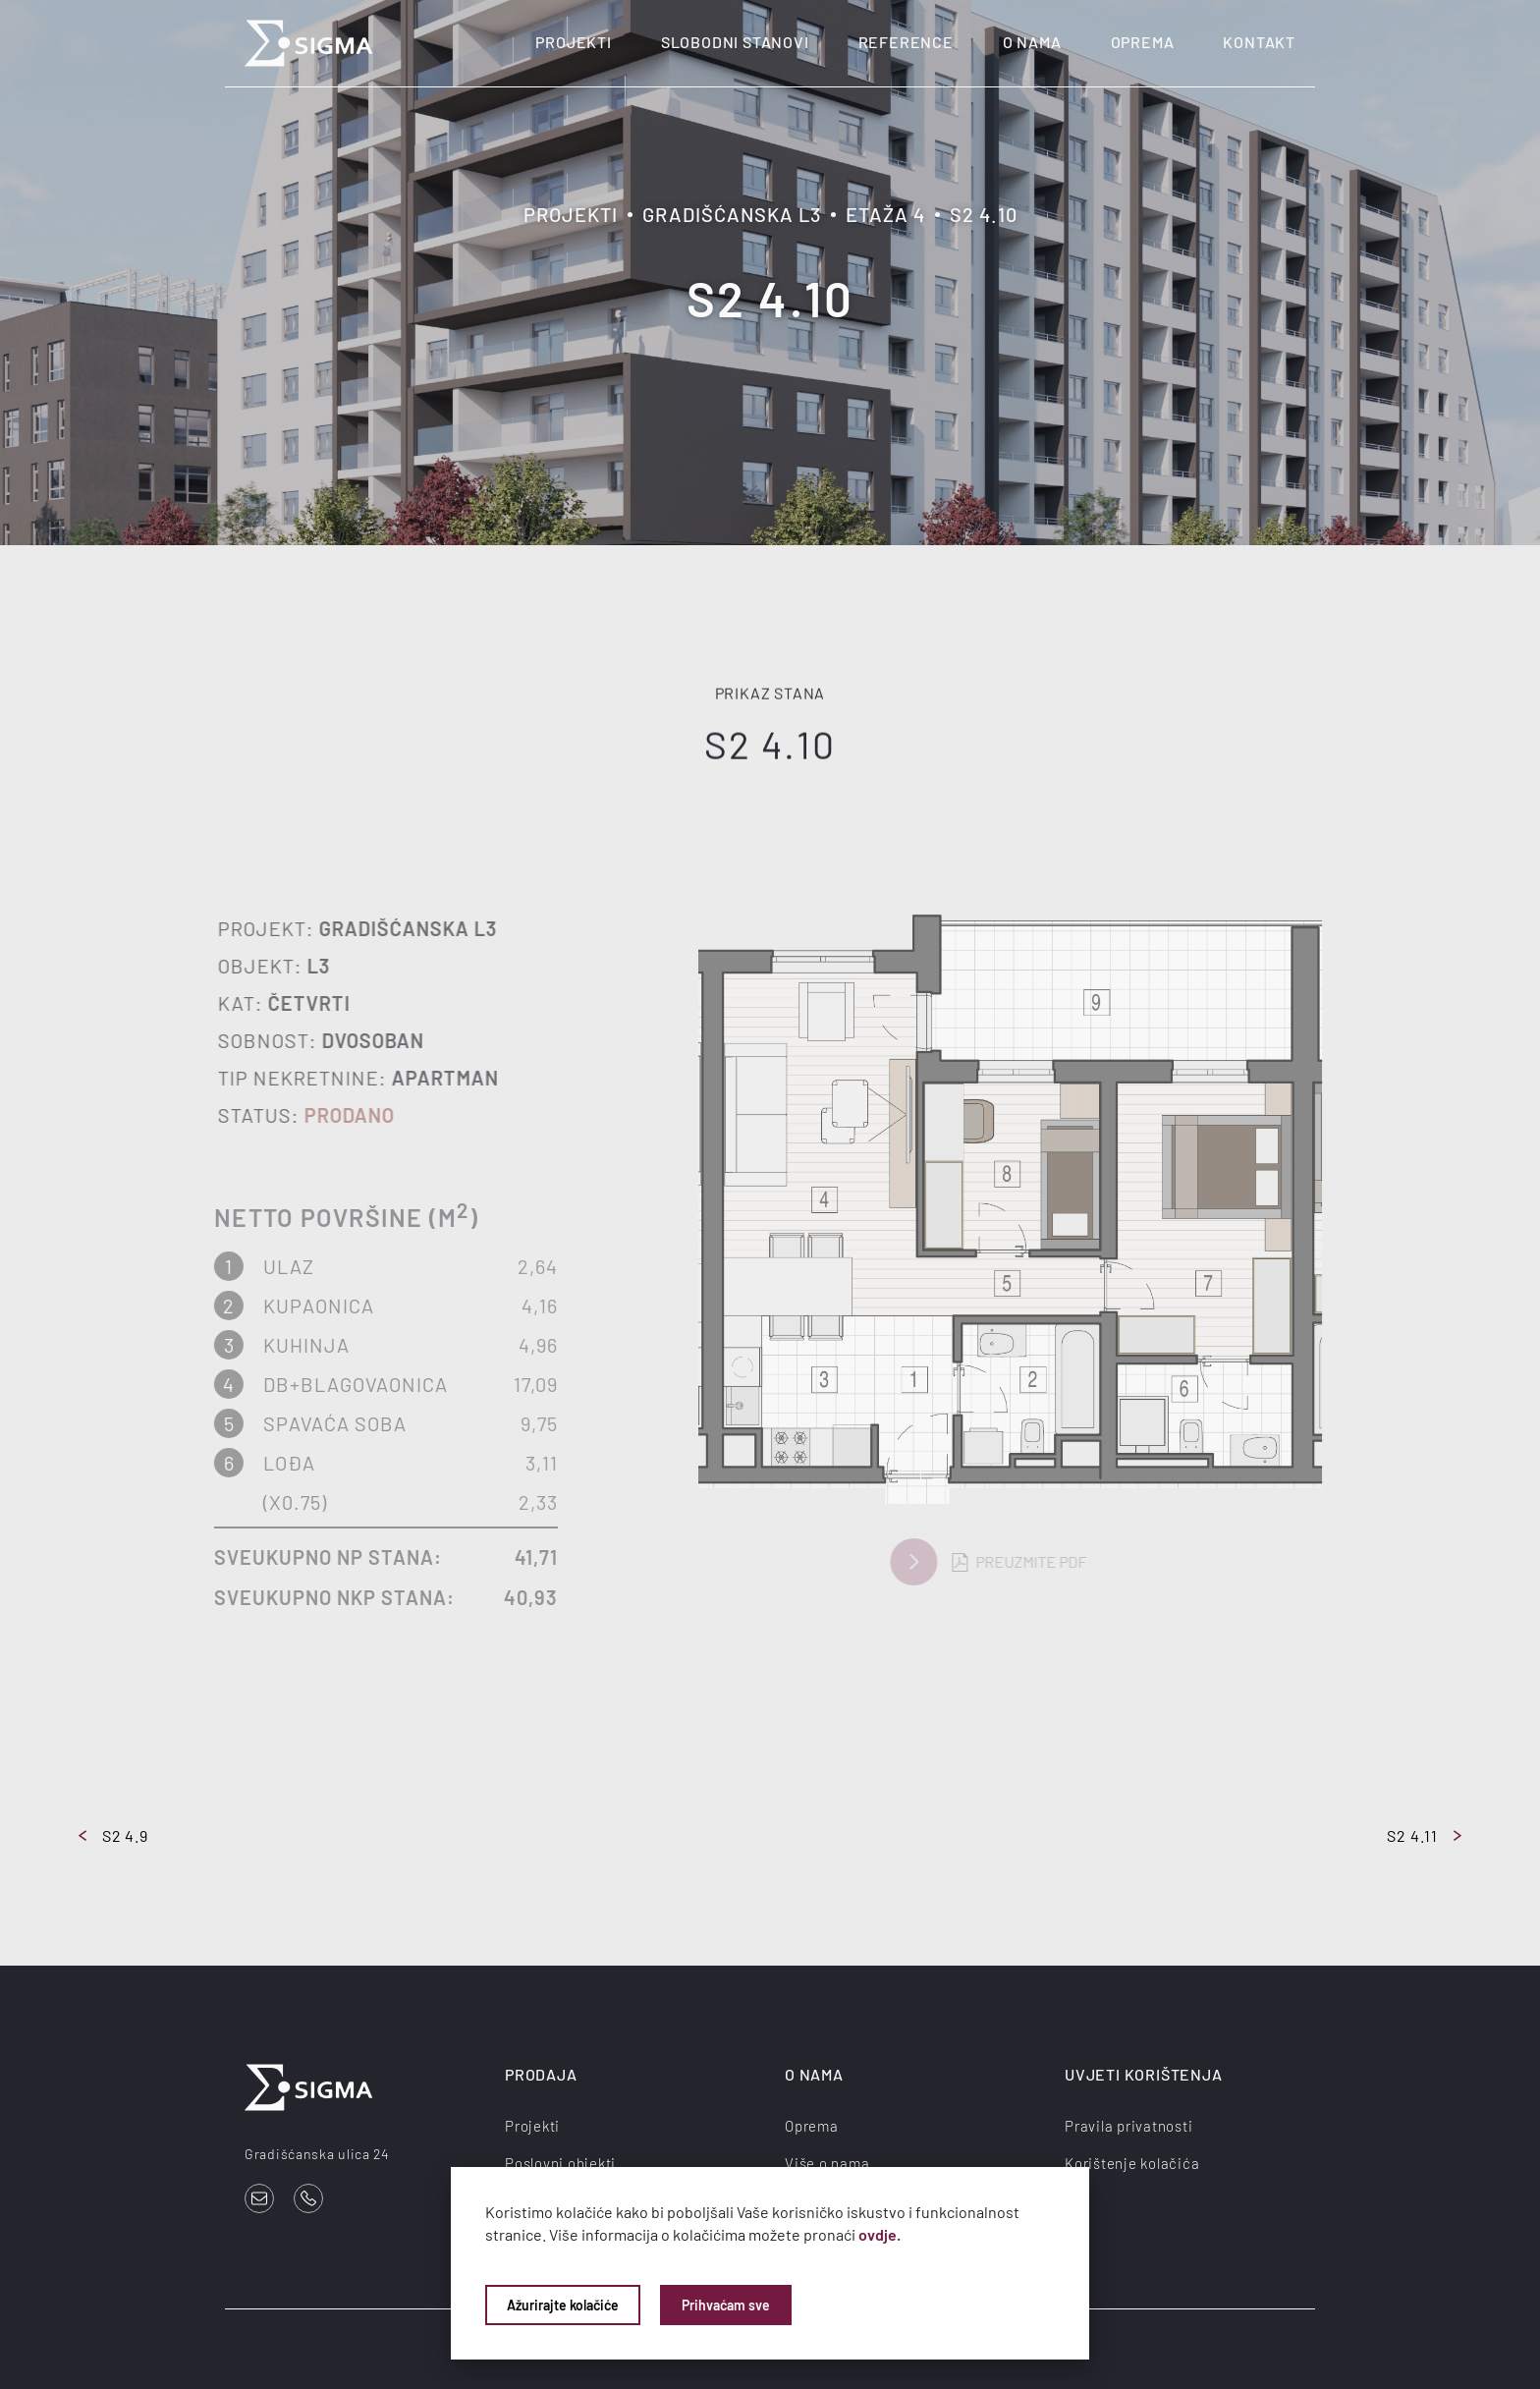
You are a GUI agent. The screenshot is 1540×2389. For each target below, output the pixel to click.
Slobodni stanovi (735, 41)
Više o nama (827, 2163)
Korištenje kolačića (1132, 2163)
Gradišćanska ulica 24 (317, 2153)
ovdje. (879, 2234)
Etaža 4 (885, 214)
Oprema (1143, 41)
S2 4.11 (1424, 1835)
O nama (1032, 41)
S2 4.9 (113, 1835)
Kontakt (1259, 41)
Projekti (573, 41)
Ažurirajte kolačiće (563, 2305)
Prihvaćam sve (726, 2305)
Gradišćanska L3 (731, 214)
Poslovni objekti (560, 2163)
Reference (906, 41)
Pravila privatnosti (1128, 2126)
